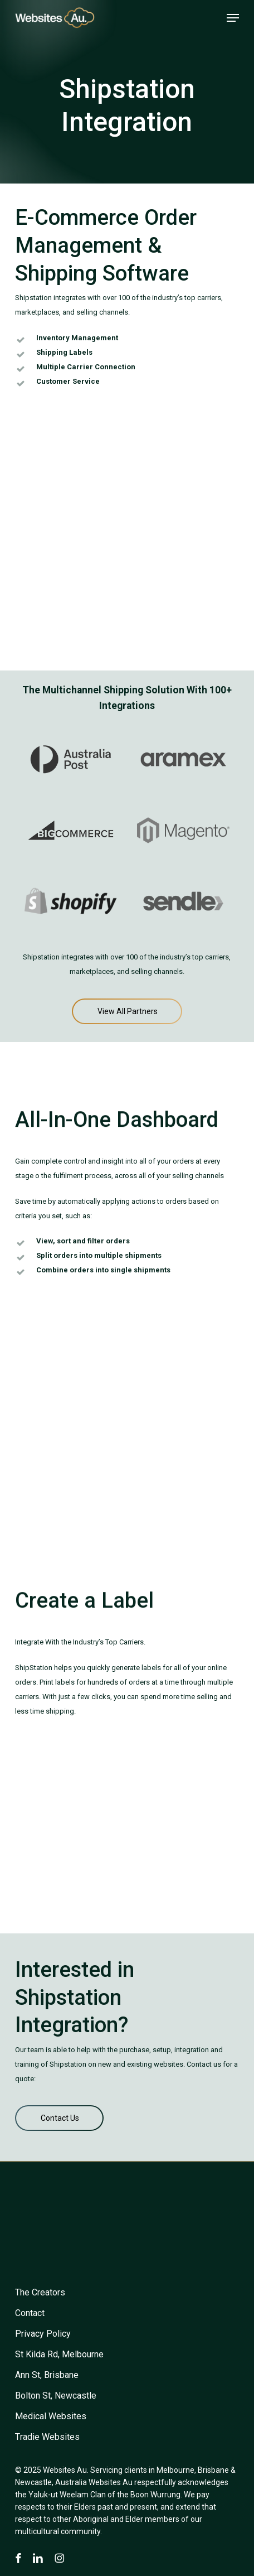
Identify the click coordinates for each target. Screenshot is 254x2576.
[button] (233, 17)
